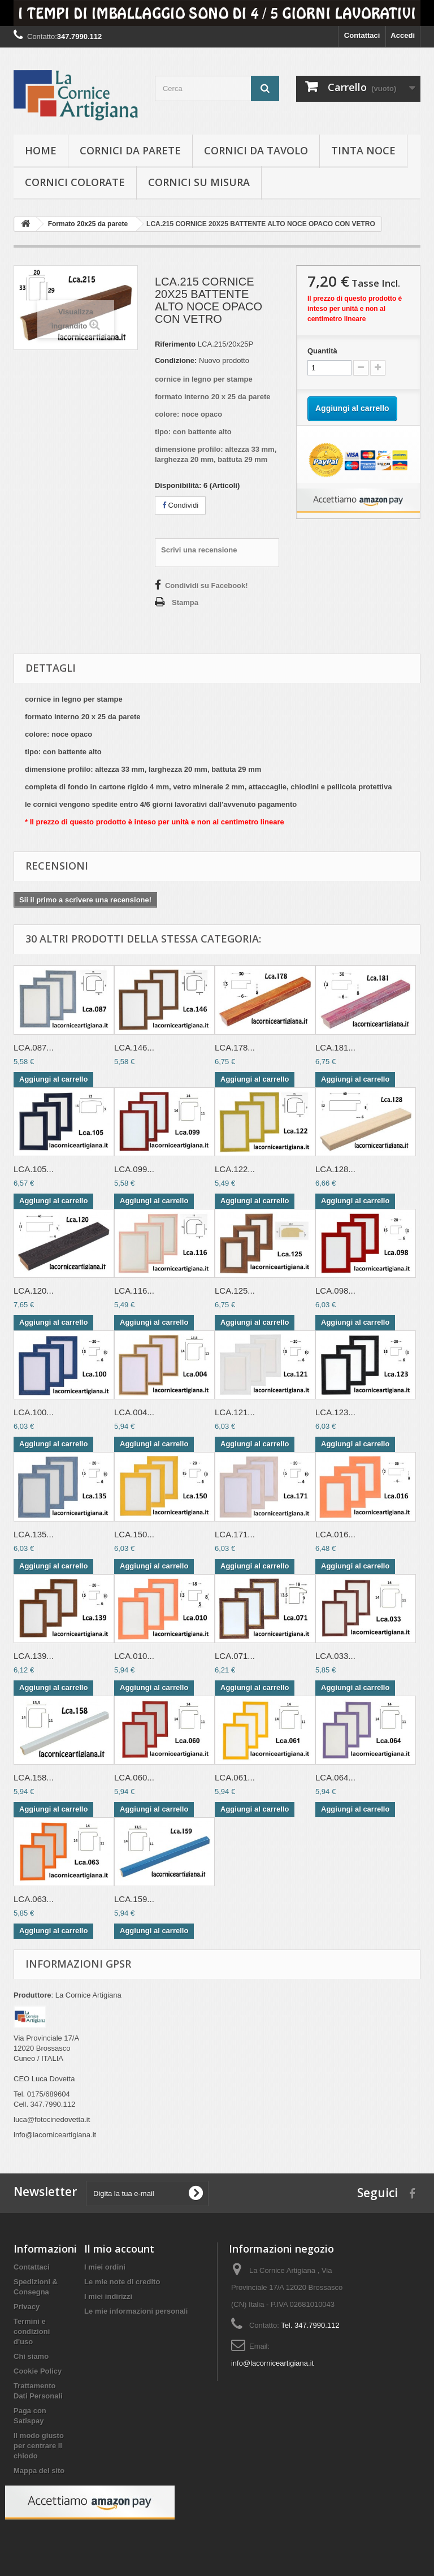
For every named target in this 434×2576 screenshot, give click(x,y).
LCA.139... (34, 1656)
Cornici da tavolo (256, 150)
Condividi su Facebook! (206, 585)
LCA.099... (134, 1169)
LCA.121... (235, 1412)
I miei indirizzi (108, 2296)
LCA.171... (235, 1534)
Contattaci (362, 35)
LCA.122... (235, 1169)
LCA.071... (235, 1656)
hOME (41, 150)
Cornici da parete (130, 150)
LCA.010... (134, 1656)
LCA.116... (134, 1290)
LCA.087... (34, 1047)
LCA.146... (134, 1047)
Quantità (322, 351)
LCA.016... (335, 1534)
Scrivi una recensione (199, 550)
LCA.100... (34, 1412)
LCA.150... (134, 1534)
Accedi (402, 35)
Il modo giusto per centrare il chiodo (39, 2445)
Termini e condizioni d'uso (32, 2331)
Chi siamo (31, 2356)
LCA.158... (34, 1777)
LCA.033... (335, 1656)
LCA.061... (235, 1777)
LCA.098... (335, 1290)
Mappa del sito (39, 2470)
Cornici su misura (199, 182)
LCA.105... (34, 1169)
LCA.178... (235, 1047)
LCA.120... (34, 1290)
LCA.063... (34, 1899)
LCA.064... (335, 1777)
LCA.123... (335, 1412)
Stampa (185, 602)
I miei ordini (104, 2267)
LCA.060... (134, 1777)
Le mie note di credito (122, 2281)
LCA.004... (134, 1412)
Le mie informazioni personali (136, 2311)
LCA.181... (335, 1047)
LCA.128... (335, 1169)
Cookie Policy (38, 2371)
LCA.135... (34, 1534)
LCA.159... (134, 1899)
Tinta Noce (363, 150)
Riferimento (175, 344)
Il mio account (119, 2248)
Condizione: (176, 360)
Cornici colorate (75, 182)
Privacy (27, 2306)
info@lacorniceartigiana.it (272, 2363)
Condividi (180, 505)
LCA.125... (235, 1290)
